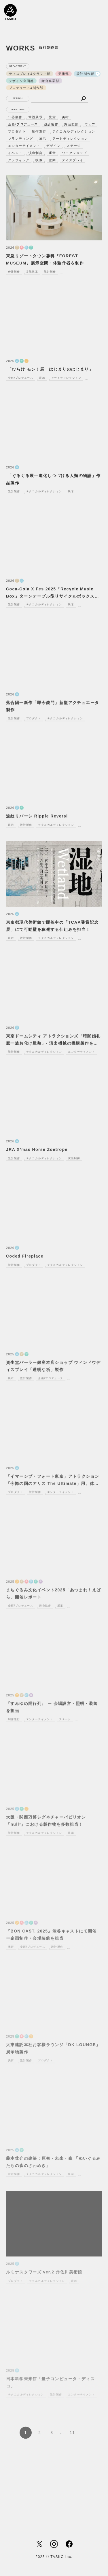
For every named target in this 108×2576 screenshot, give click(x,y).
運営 (52, 153)
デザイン (53, 145)
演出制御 (36, 153)
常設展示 (36, 117)
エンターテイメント (24, 145)
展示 (42, 138)
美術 (65, 117)
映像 (39, 160)
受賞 (52, 117)
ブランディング (20, 138)
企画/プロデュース (23, 124)
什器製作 (15, 117)
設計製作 (51, 124)
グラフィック (18, 160)
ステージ (74, 145)
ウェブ (90, 124)
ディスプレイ (72, 160)
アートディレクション (70, 138)
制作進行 (39, 131)
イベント (15, 153)
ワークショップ (74, 153)
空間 (52, 160)
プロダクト (17, 131)
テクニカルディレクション (73, 131)
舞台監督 (71, 124)
